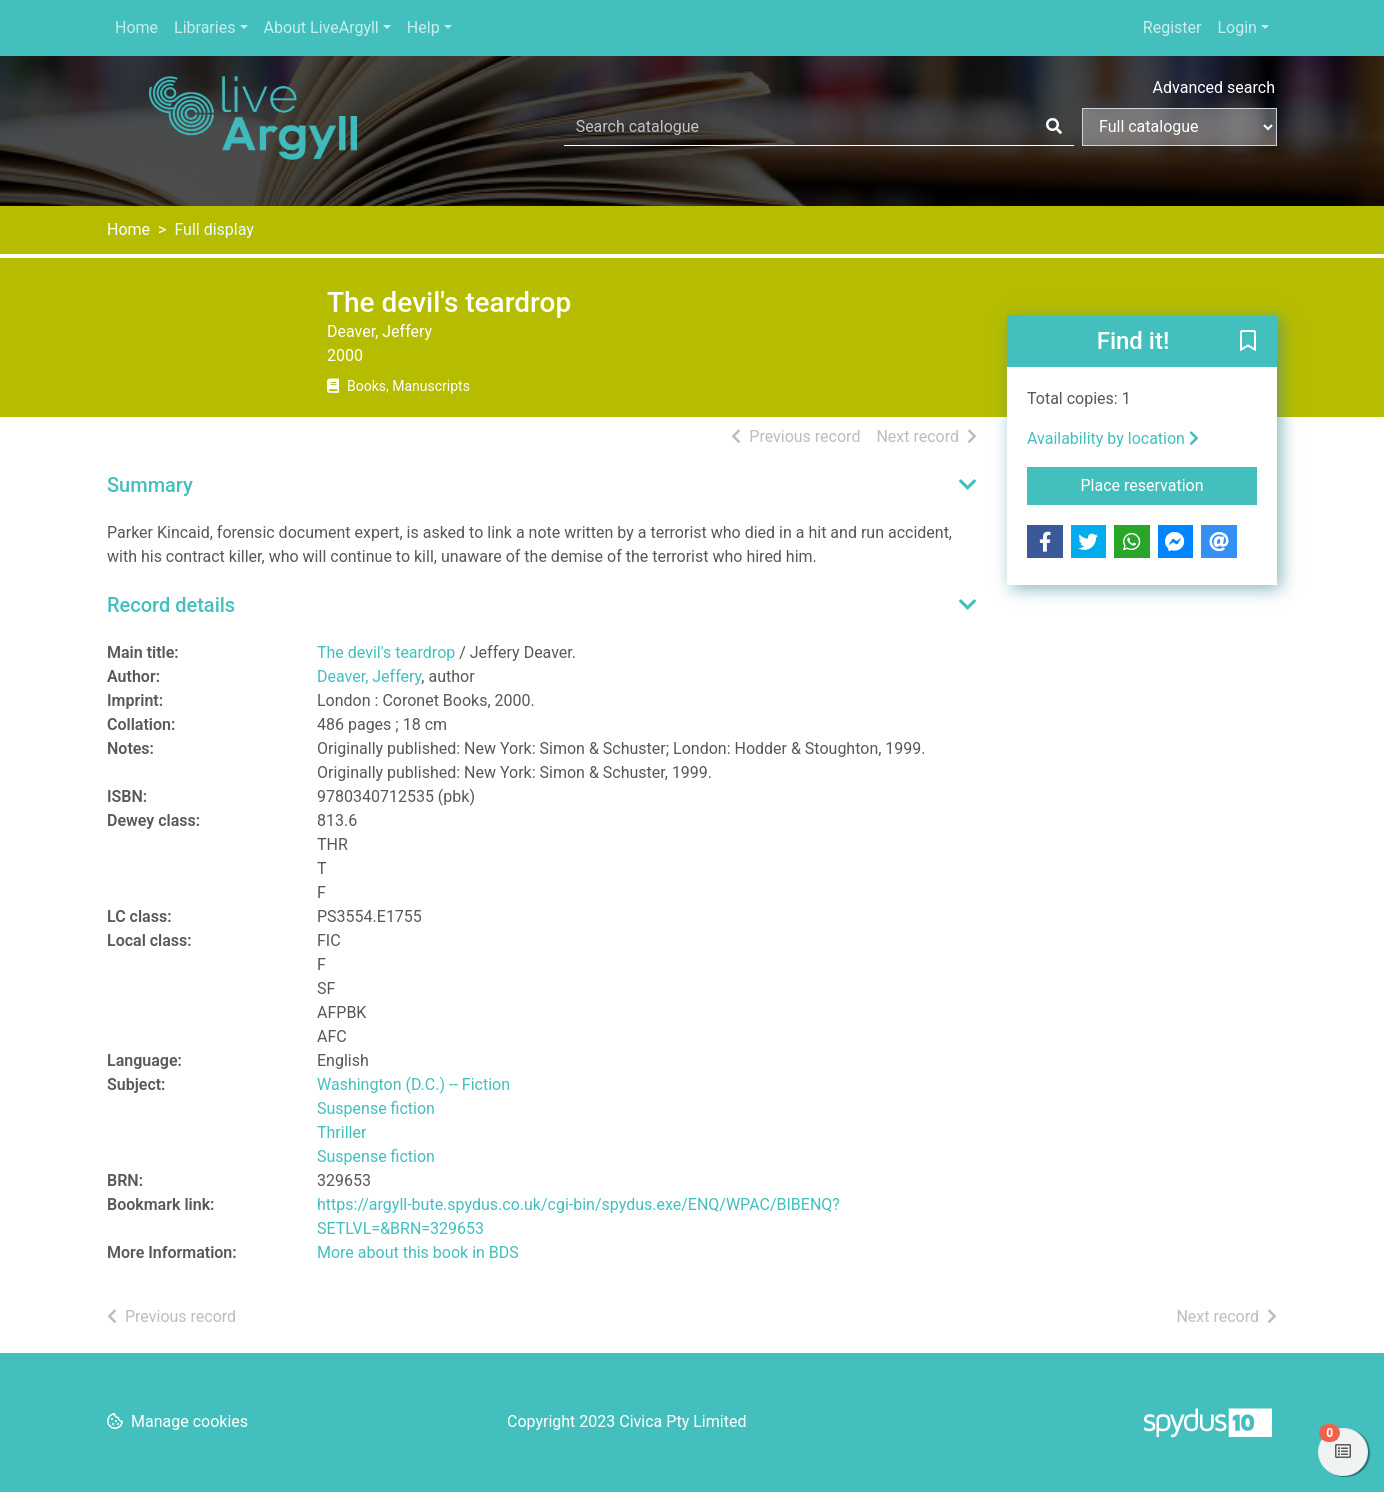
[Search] (1054, 127)
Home (136, 27)
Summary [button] (150, 485)
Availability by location (1113, 438)
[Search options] (1179, 127)
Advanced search (1214, 87)
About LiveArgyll (321, 27)
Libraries (204, 27)
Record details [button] (171, 605)
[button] (1248, 342)
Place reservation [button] (1169, 484)
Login (1236, 27)
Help (423, 27)
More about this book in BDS (418, 1252)
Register (1172, 27)
